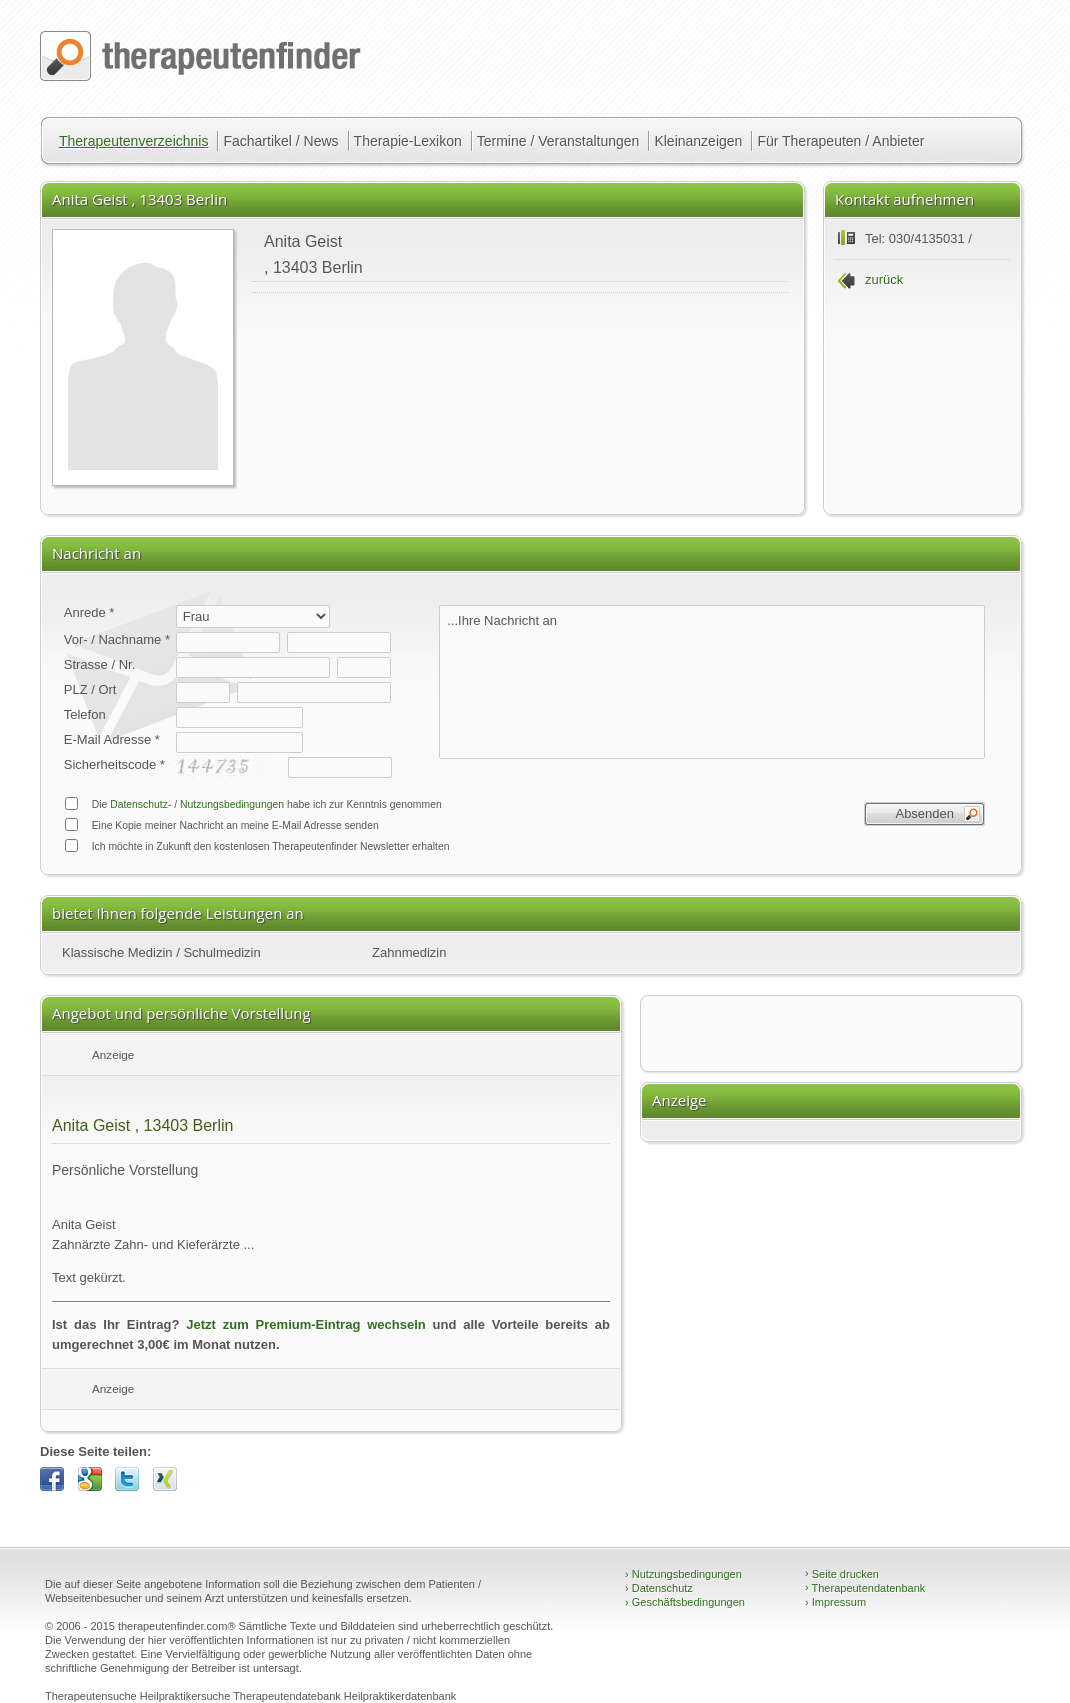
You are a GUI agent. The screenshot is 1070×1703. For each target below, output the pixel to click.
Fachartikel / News (280, 141)
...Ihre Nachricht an (712, 682)
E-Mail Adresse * (112, 739)
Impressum (835, 1602)
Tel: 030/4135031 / (918, 238)
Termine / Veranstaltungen (558, 141)
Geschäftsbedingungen (685, 1602)
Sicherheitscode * (114, 764)
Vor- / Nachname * (117, 639)
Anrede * (89, 612)
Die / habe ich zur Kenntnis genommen (253, 803)
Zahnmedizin (409, 952)
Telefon (85, 714)
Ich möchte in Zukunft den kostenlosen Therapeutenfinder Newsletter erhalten (257, 845)
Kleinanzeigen (698, 141)
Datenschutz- (140, 804)
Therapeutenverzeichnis (133, 141)
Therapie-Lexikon (408, 141)
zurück (884, 279)
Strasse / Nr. (100, 664)
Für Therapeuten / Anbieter (840, 141)
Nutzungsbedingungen (232, 804)
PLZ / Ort (90, 689)
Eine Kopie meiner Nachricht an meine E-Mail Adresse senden (221, 824)
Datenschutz (659, 1588)
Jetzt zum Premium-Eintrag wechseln (305, 1324)
